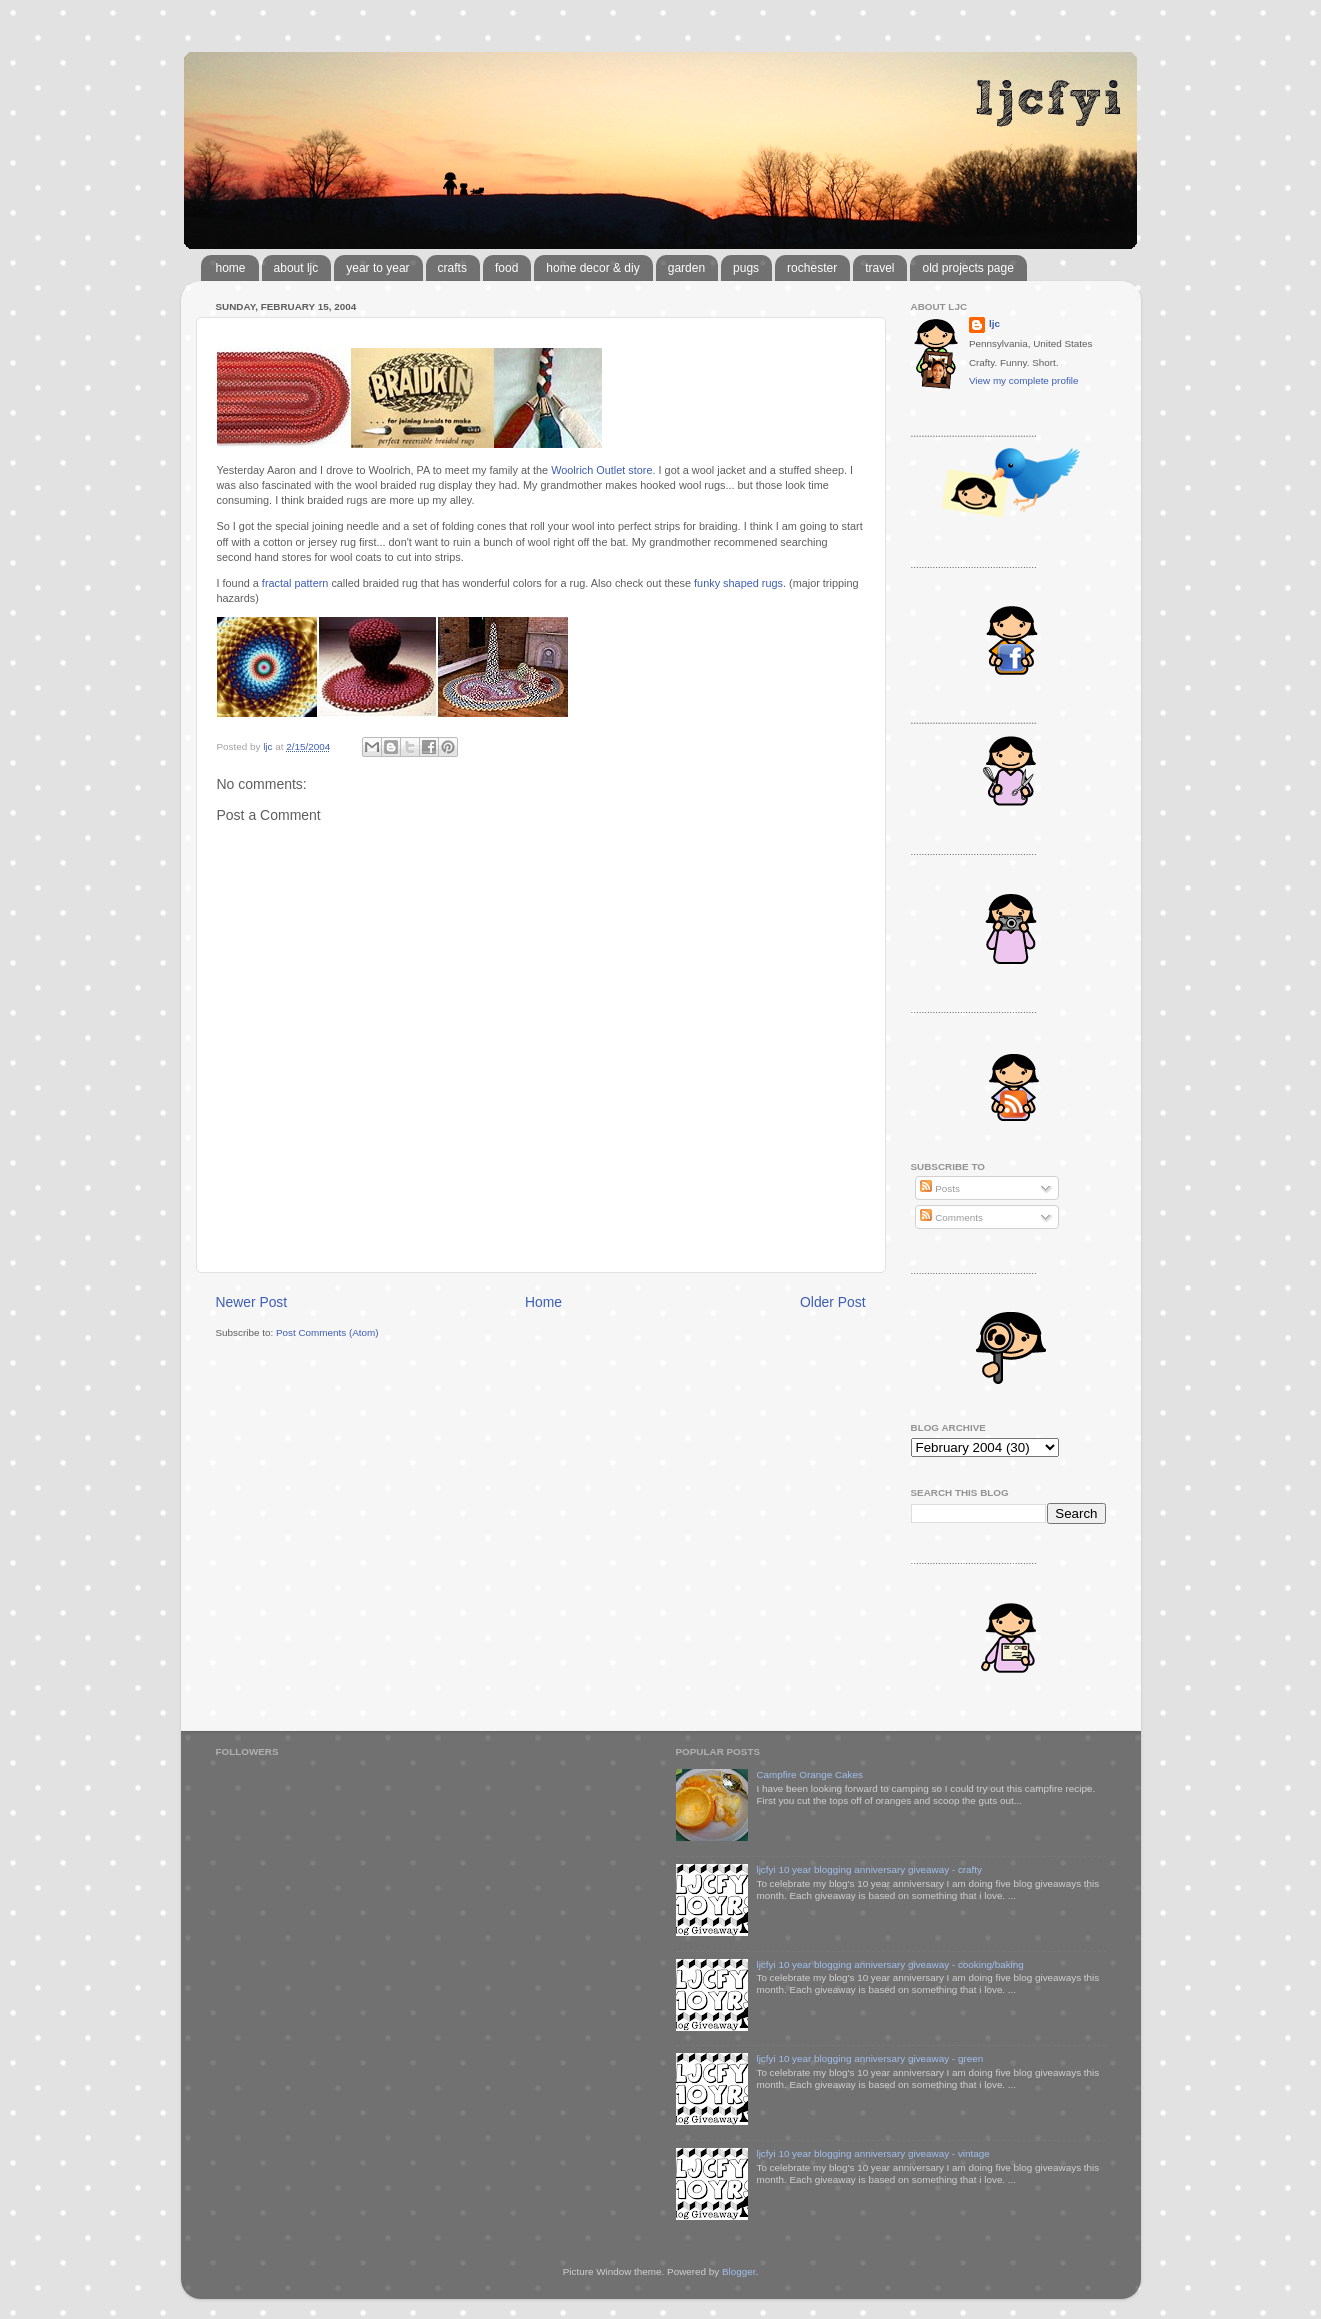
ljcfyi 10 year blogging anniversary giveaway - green (869, 2058)
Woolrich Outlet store (601, 470)
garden (686, 268)
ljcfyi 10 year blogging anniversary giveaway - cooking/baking (889, 1964)
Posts (939, 1188)
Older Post (832, 1302)
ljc (994, 323)
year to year (377, 268)
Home (543, 1302)
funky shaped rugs (738, 583)
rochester (812, 268)
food (506, 268)
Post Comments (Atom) (327, 1332)
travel (879, 268)
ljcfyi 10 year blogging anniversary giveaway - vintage (872, 2153)
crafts (452, 268)
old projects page (967, 268)
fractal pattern (295, 583)
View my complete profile (1024, 380)
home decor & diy (592, 268)
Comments (951, 1217)
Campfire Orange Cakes (809, 1774)
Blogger (739, 2271)
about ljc (296, 268)
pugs (746, 268)
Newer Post (252, 1302)
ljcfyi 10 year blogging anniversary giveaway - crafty (869, 1869)
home (231, 268)
